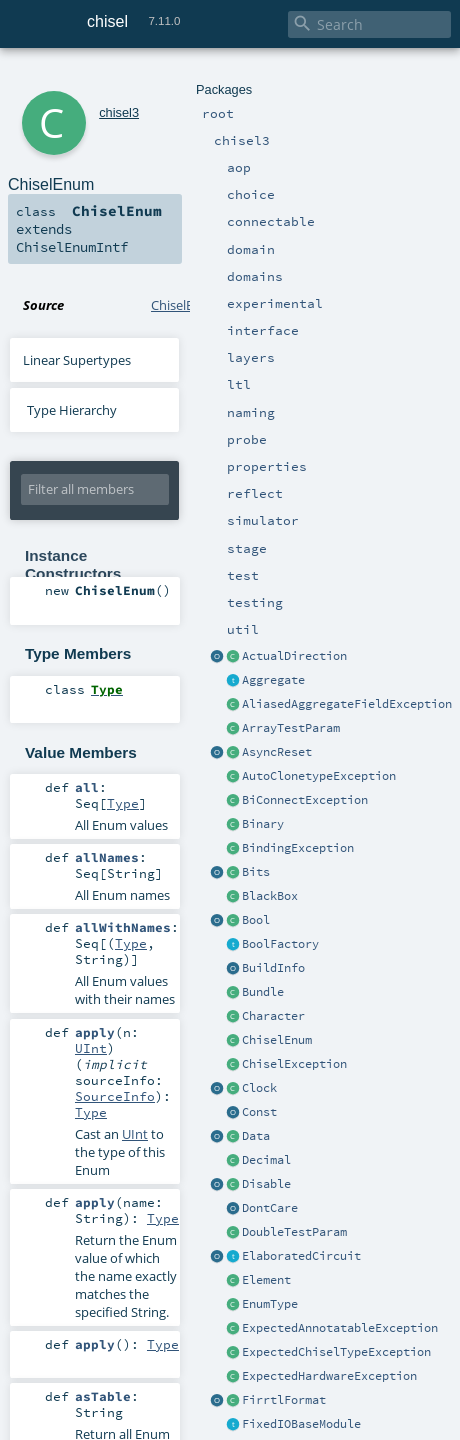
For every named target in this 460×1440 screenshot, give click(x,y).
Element (266, 1280)
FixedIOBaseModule (301, 1424)
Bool (256, 920)
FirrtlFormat (284, 1400)
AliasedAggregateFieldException (347, 704)
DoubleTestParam (294, 1232)
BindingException (298, 848)
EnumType (270, 1304)
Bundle (263, 992)
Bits (256, 872)
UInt (91, 1048)
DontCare (270, 1208)
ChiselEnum (277, 1040)
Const (259, 1112)
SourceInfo (115, 1096)
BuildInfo (273, 968)
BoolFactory (280, 944)
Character (273, 1016)
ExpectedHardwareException (329, 1376)
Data (256, 1136)
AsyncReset (277, 752)
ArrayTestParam (291, 728)
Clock (259, 1088)
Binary (263, 824)
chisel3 (119, 112)
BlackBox (270, 896)
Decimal (266, 1160)
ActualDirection (294, 656)
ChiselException (294, 1064)
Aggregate (273, 680)
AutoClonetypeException (319, 776)
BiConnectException (305, 800)
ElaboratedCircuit (301, 1256)
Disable (266, 1184)
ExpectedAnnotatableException (340, 1328)
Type (123, 803)
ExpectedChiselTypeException (336, 1352)
